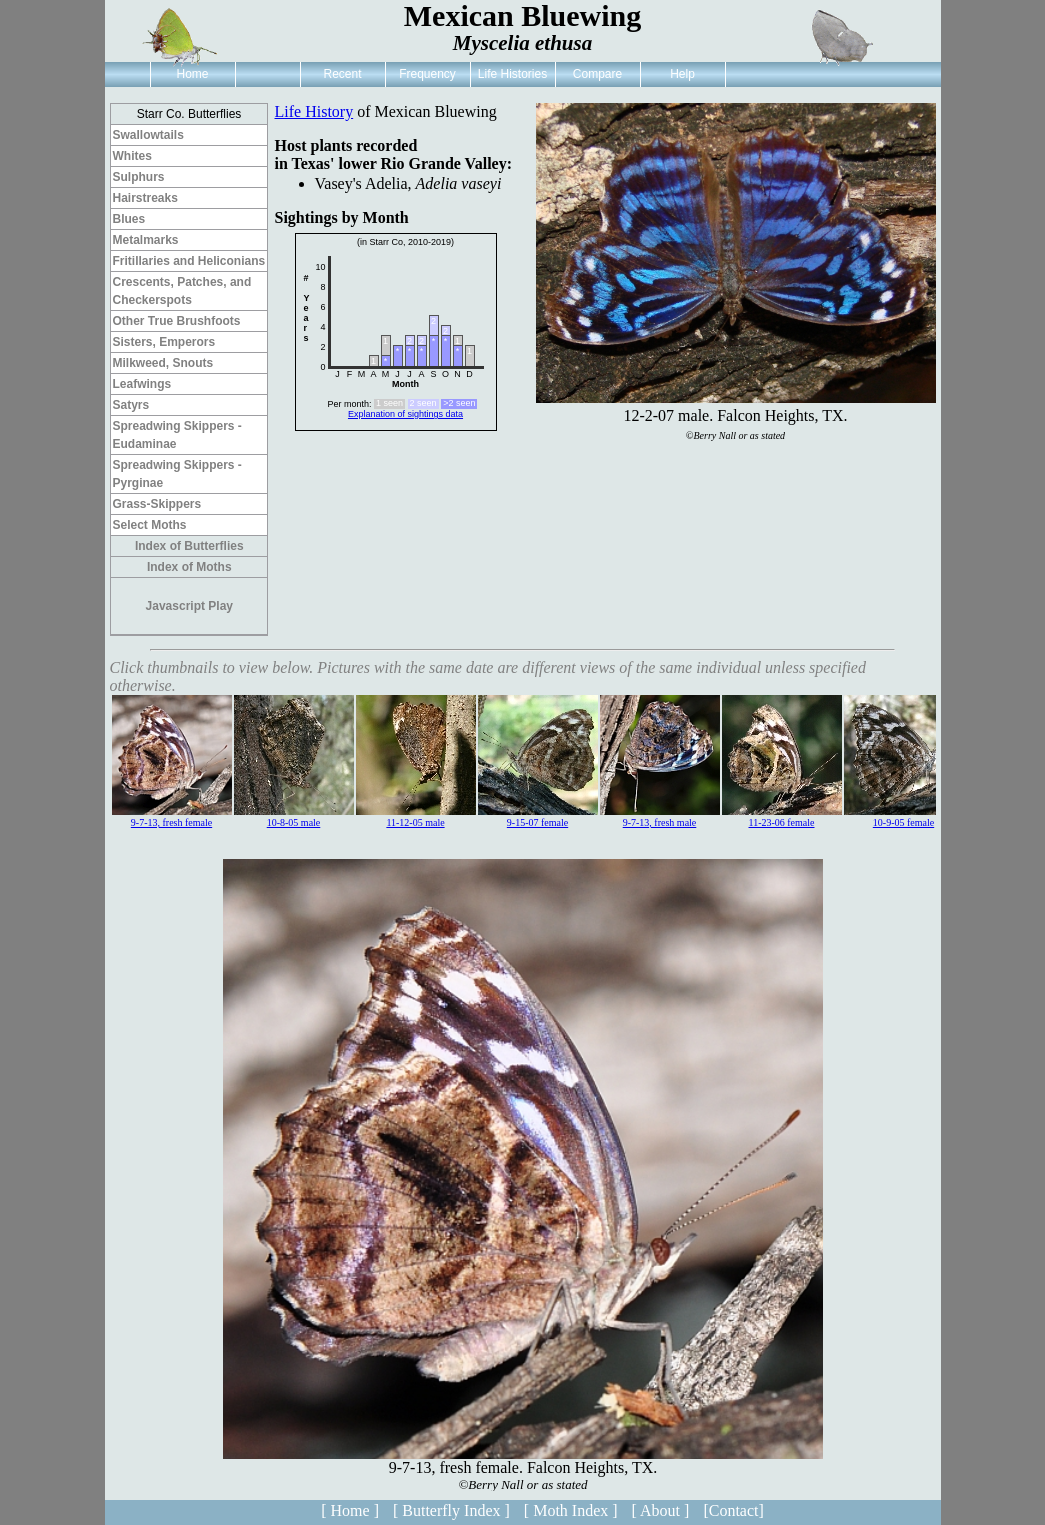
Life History (314, 111)
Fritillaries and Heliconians (189, 261)
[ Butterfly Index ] (451, 1510)
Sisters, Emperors (164, 342)
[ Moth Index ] (571, 1510)
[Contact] (733, 1510)
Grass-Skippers (157, 504)
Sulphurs (139, 177)
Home (192, 74)
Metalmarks (146, 240)
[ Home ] (350, 1510)
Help (682, 74)
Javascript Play (189, 606)
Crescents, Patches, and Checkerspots (182, 291)
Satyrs (131, 405)
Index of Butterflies (189, 546)
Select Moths (150, 525)
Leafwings (142, 384)
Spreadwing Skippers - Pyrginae (177, 474)
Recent (342, 74)
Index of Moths (189, 567)
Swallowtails (148, 135)
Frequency (427, 74)
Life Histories (512, 74)
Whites (132, 156)
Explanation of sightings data (405, 414)
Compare (597, 74)
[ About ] (661, 1510)
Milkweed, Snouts (163, 363)
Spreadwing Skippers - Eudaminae (177, 435)
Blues (129, 219)
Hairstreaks (145, 198)
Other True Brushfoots (177, 321)
